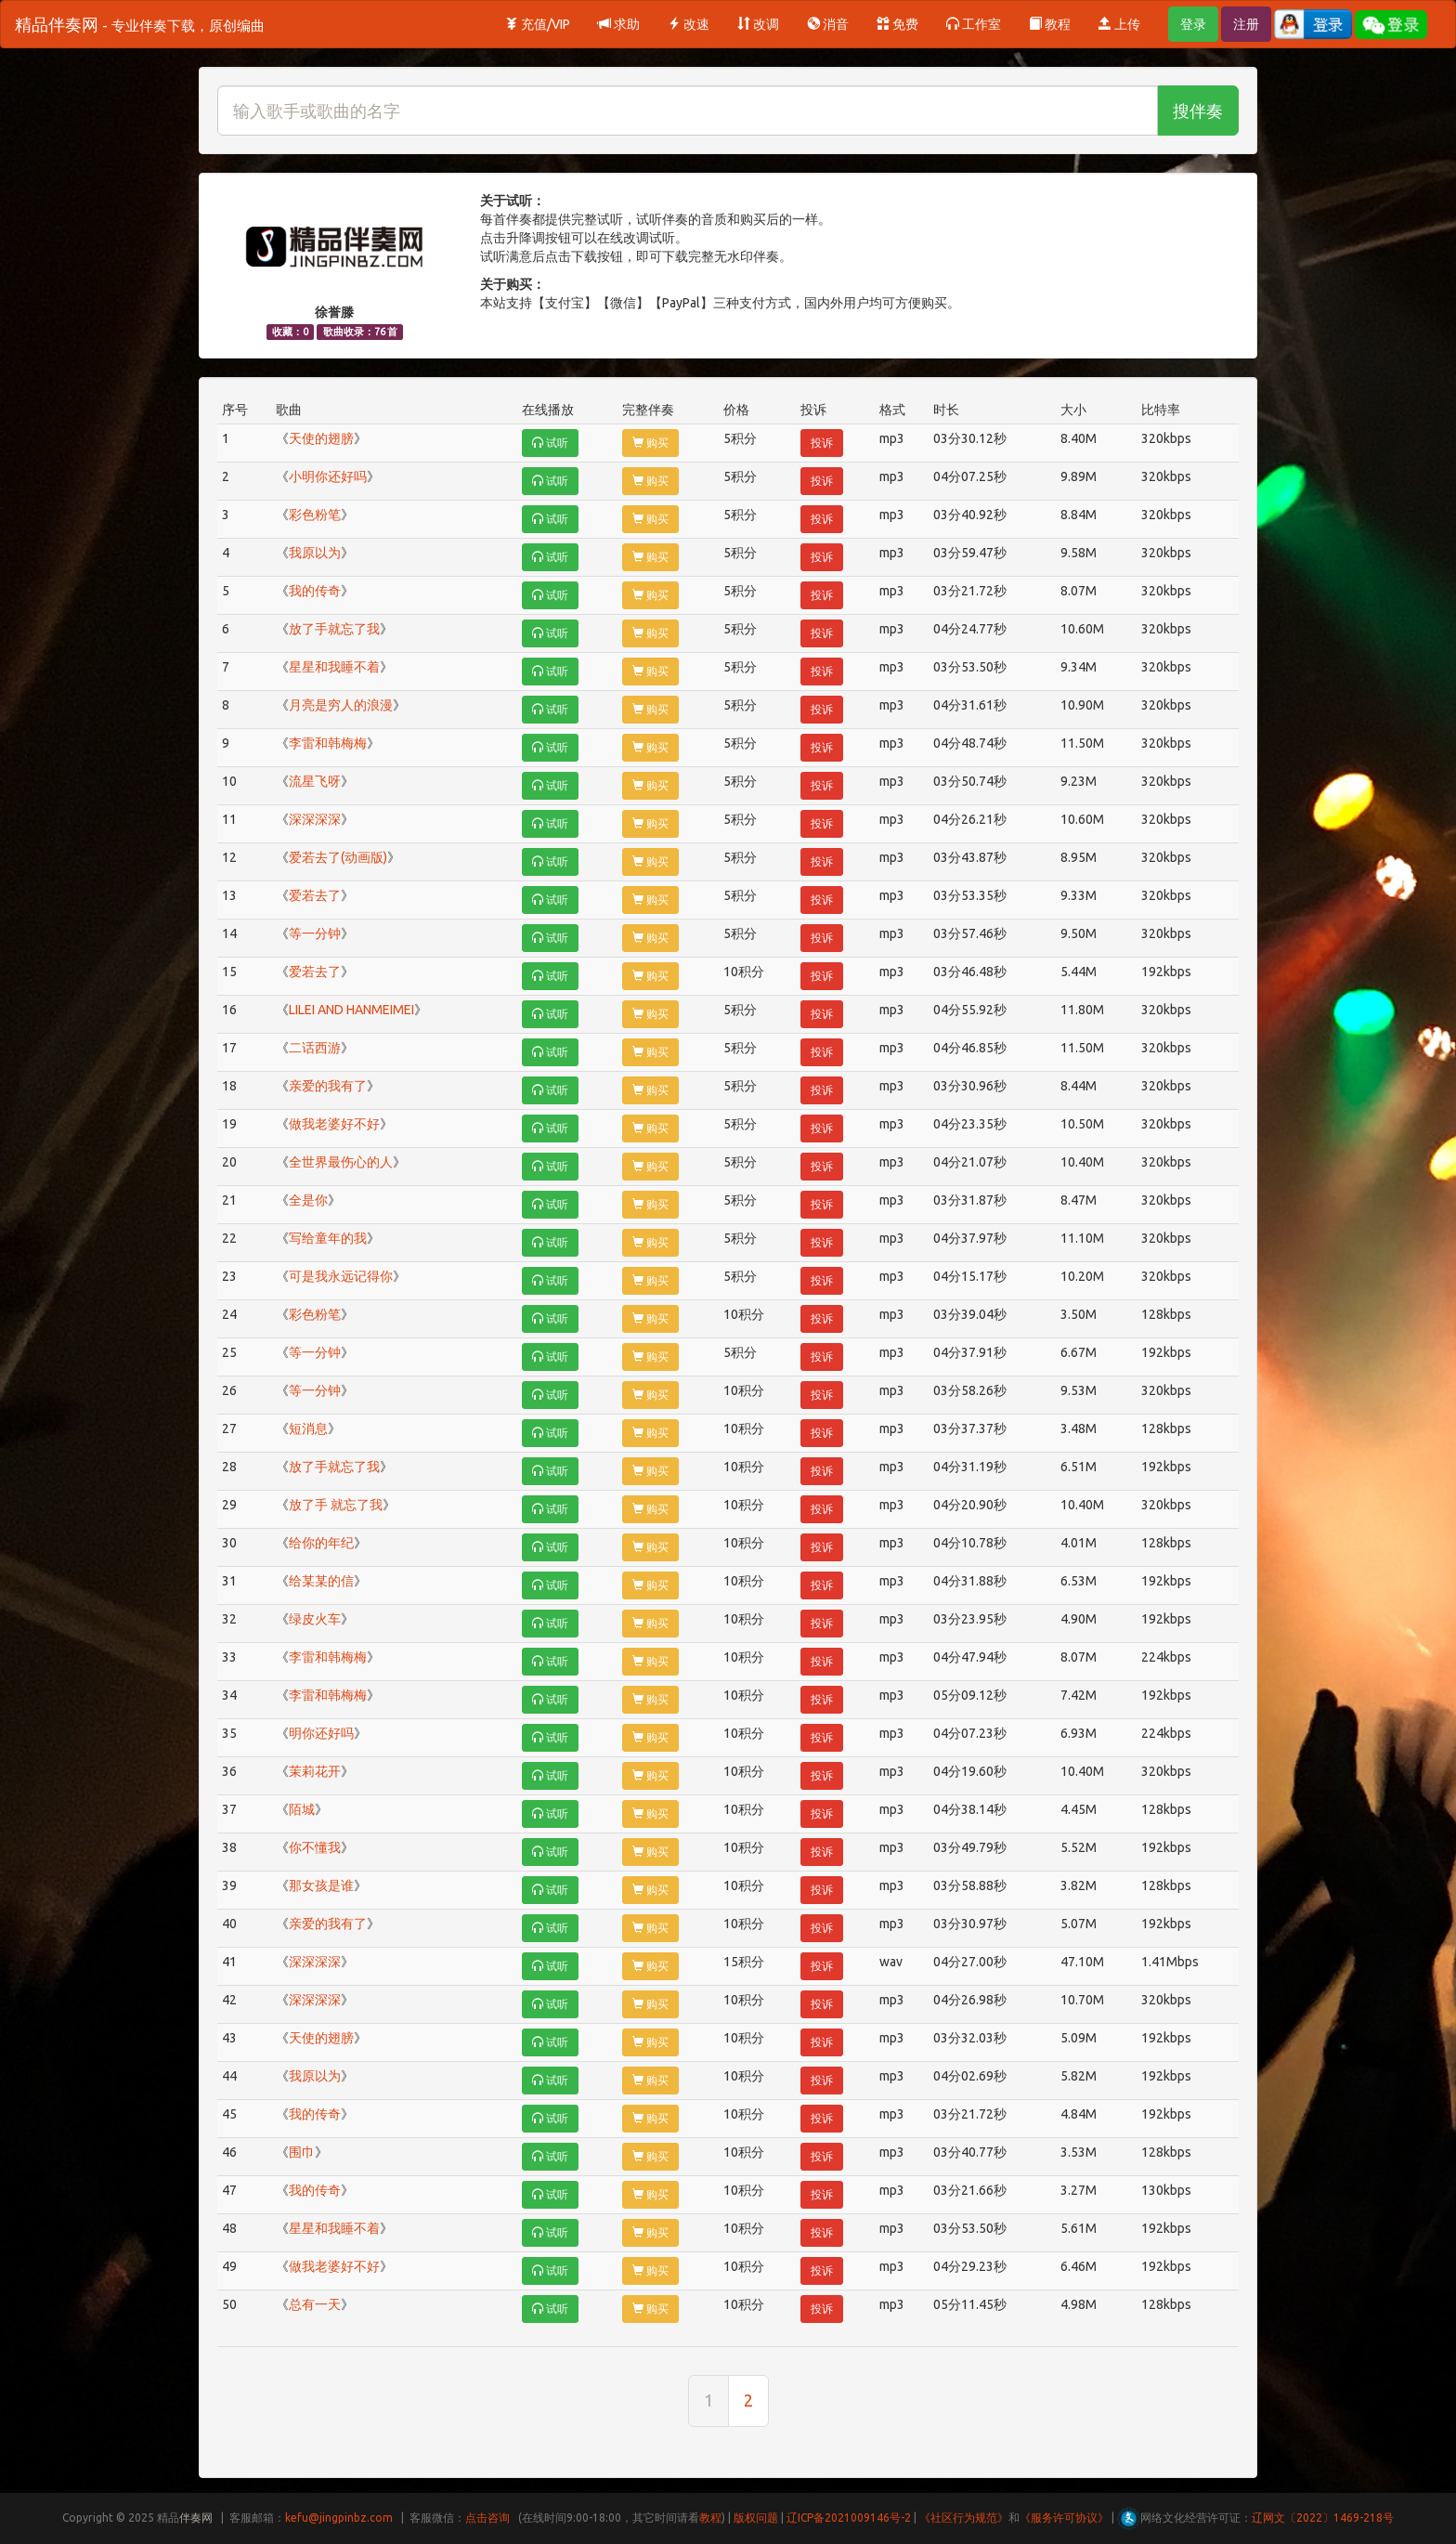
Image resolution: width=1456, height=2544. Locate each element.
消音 (828, 24)
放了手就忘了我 (334, 628)
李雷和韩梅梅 (328, 743)
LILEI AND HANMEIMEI (351, 1009)
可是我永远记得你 (341, 1276)
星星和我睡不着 (334, 666)
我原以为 (315, 552)
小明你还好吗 (328, 476)
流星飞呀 (315, 781)
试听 (550, 443)
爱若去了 (315, 895)
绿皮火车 (315, 1618)
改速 (688, 24)
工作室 (973, 24)
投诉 (822, 443)
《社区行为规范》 (963, 2517)
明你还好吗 (321, 1733)
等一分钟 (315, 933)
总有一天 (315, 2304)
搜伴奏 (1198, 110)
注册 (1246, 24)
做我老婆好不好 (334, 1123)
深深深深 (315, 819)
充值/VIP (537, 24)
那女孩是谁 (321, 1885)
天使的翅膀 (321, 438)
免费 (897, 24)
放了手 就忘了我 (336, 1504)
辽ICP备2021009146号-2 (848, 2517)
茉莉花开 (315, 1771)
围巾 (302, 2152)
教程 (1050, 24)
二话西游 (315, 1047)
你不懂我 (315, 1847)
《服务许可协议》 (1064, 2517)
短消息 (308, 1428)
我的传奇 (315, 590)
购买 (650, 443)
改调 (758, 24)
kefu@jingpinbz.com (339, 2517)
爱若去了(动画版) (338, 857)
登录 (1193, 24)
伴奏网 (196, 2517)
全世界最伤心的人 (341, 1162)
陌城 (302, 1809)
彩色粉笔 (315, 514)
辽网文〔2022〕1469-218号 (1323, 2517)
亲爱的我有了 (328, 1085)
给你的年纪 (321, 1542)
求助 (619, 24)
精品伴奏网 (140, 24)
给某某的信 (321, 1580)
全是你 (308, 1200)
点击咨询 (487, 2517)
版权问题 (756, 2517)
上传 (1119, 24)
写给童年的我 (328, 1238)
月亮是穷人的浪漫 (341, 705)
